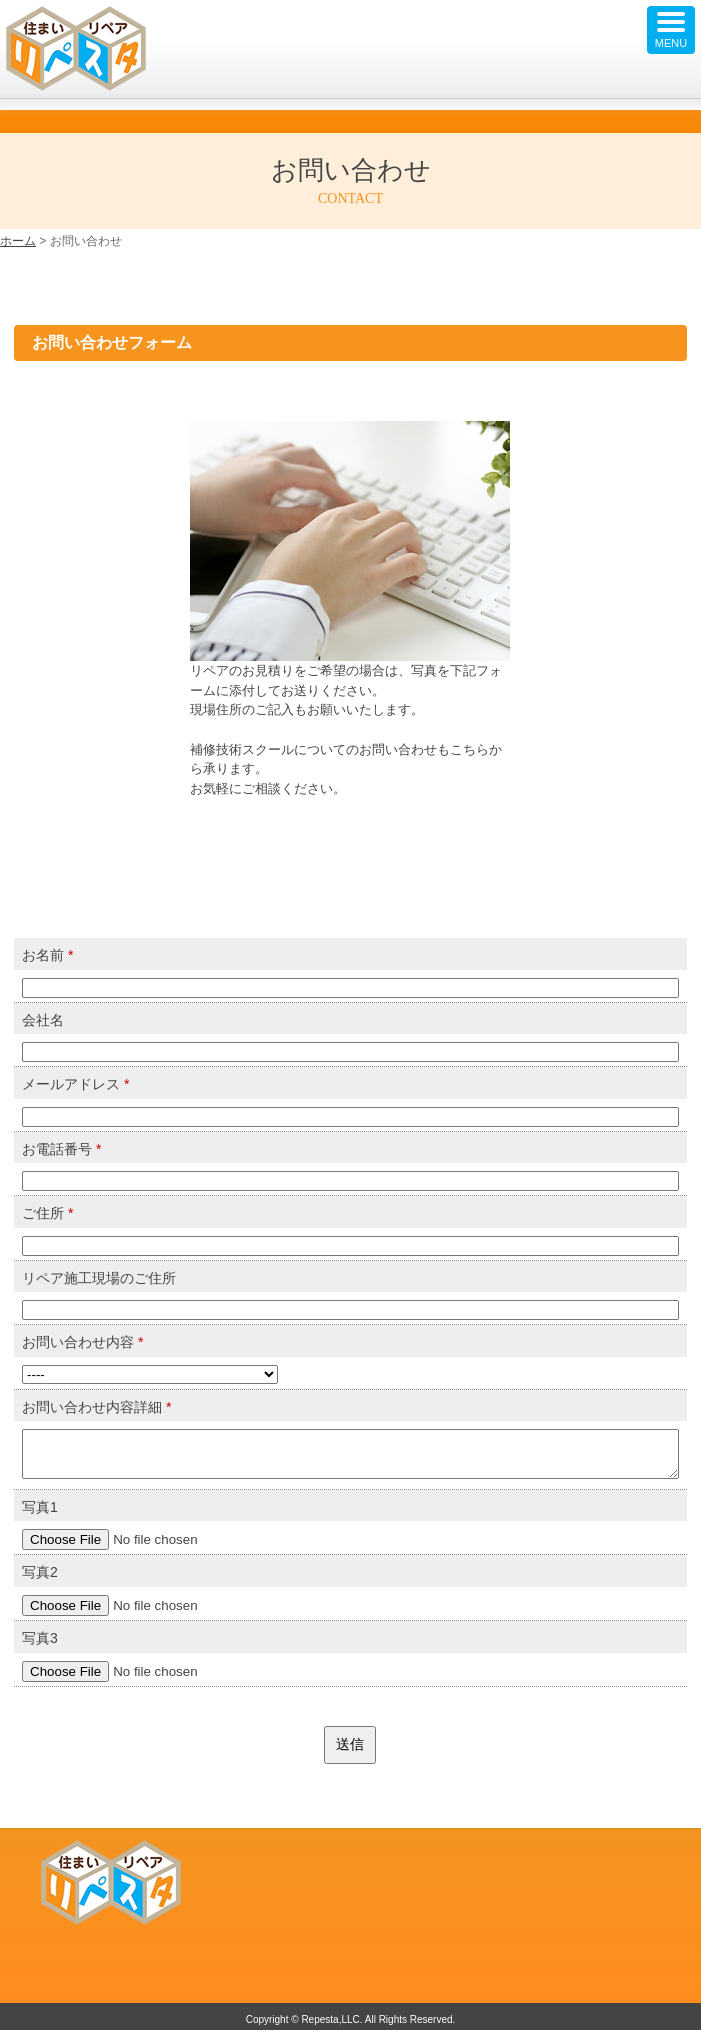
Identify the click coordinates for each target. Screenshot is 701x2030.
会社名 (43, 1020)
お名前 (47, 955)
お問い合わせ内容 (82, 1342)
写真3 (40, 1638)
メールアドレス (75, 1084)
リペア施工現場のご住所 (99, 1278)
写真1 (40, 1507)
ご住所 (47, 1213)
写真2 (40, 1572)
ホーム (18, 241)
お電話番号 (61, 1149)
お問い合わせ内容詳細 (96, 1407)
